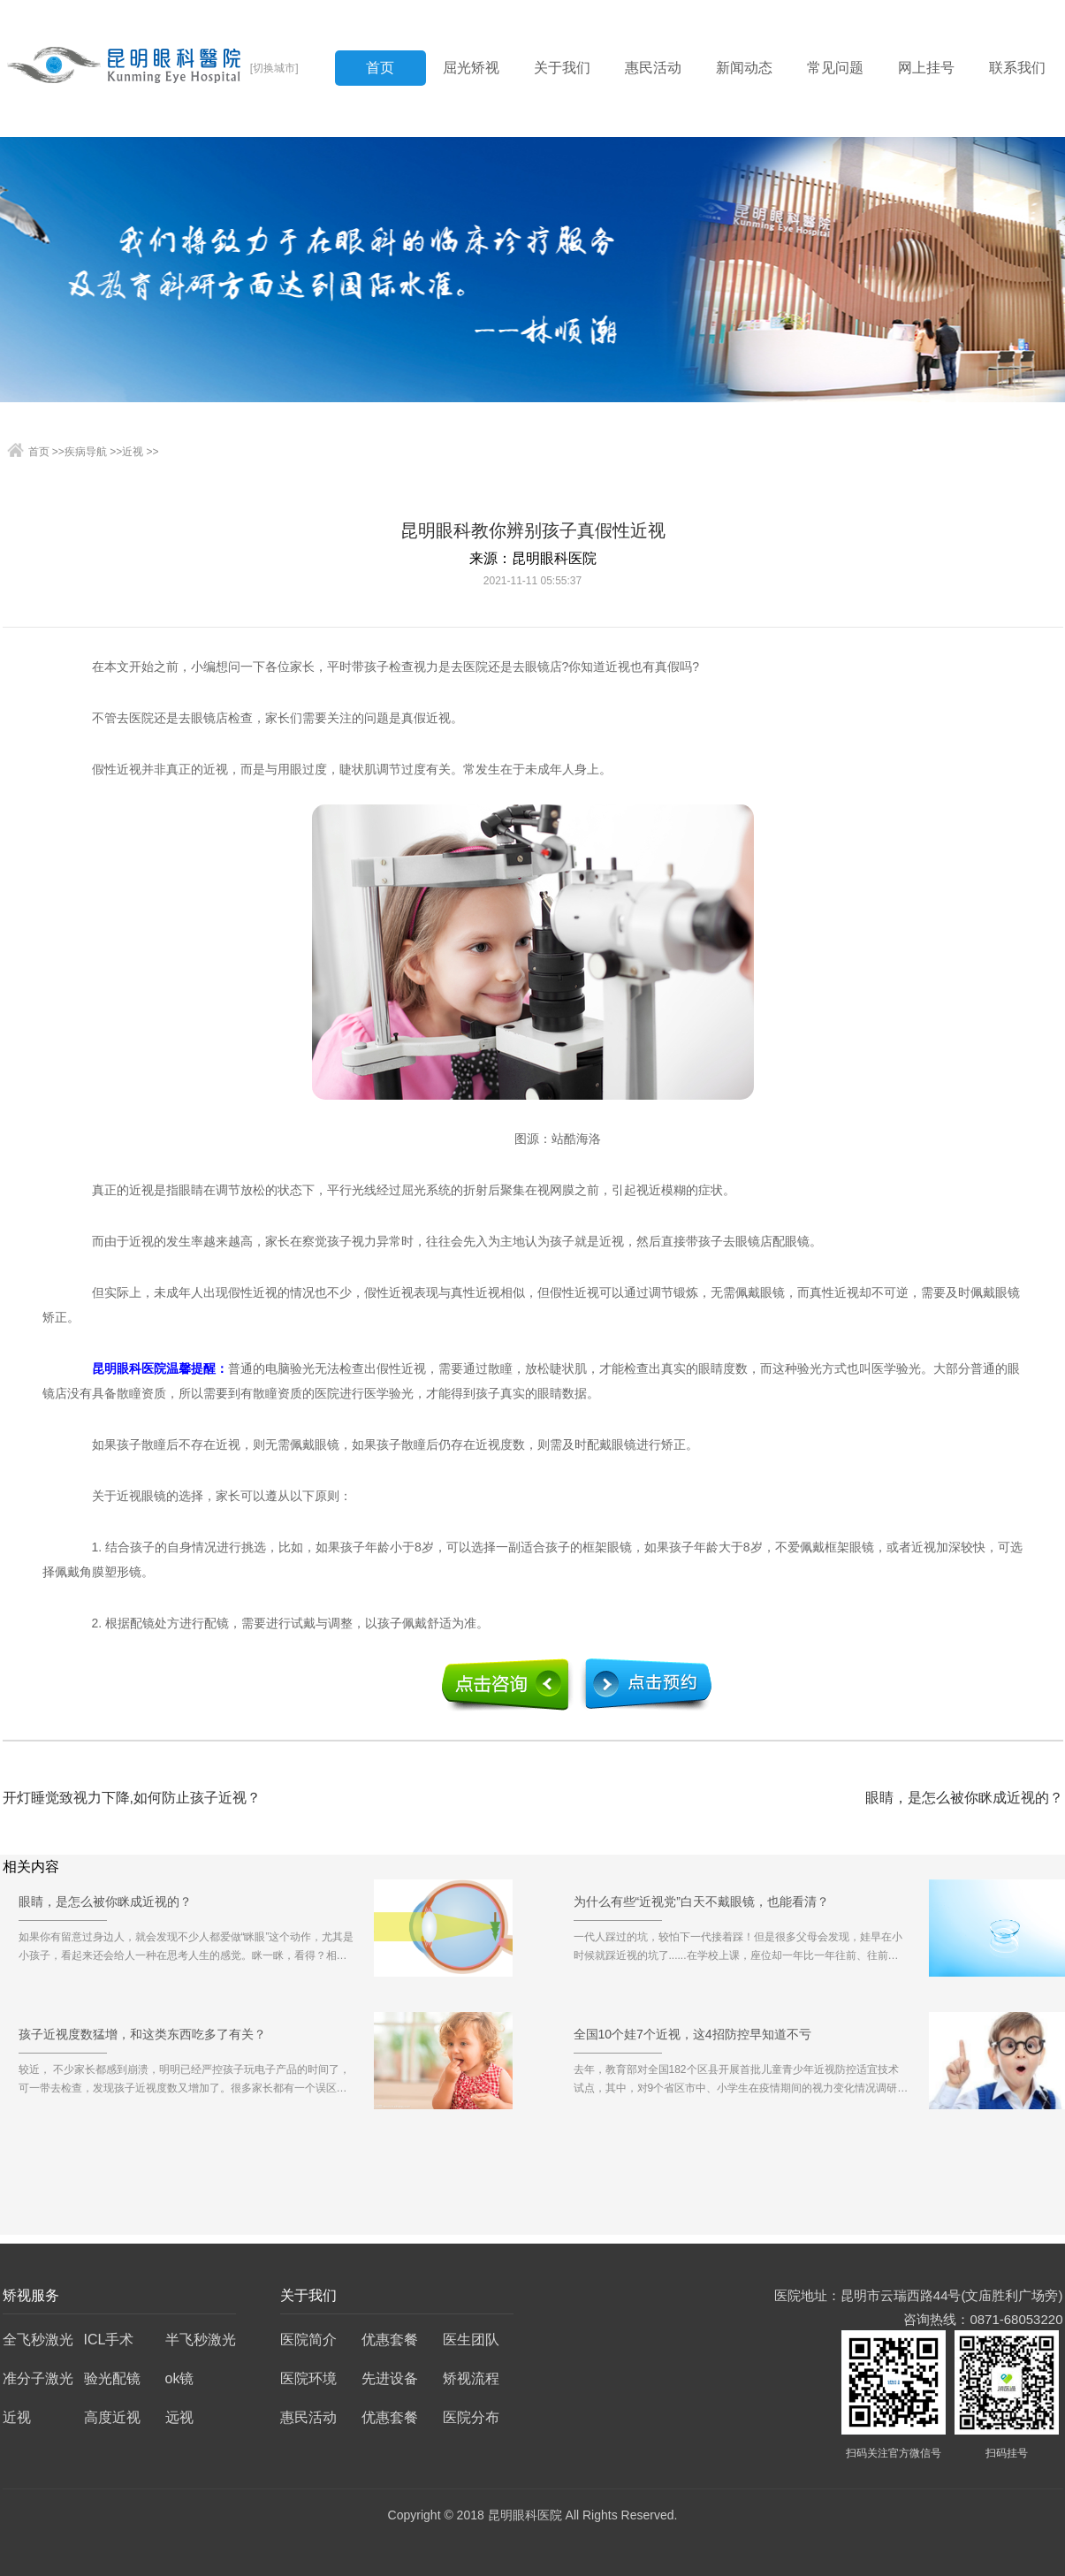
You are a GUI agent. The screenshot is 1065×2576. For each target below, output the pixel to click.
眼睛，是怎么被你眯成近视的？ (964, 1797)
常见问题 (835, 67)
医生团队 (471, 2339)
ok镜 (179, 2378)
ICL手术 (109, 2339)
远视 (179, 2417)
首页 (380, 67)
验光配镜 (112, 2378)
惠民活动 (653, 67)
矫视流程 (471, 2378)
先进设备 (389, 2378)
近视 (132, 452)
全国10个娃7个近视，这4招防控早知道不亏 (692, 2040)
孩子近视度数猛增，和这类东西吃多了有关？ (142, 2040)
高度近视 (112, 2417)
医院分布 (471, 2417)
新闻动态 (744, 67)
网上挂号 (926, 67)
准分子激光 (38, 2378)
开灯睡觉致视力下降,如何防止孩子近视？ (132, 1797)
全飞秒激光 (38, 2339)
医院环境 (308, 2378)
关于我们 (562, 67)
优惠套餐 (389, 2339)
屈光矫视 (471, 67)
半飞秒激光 (200, 2339)
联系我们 (1017, 67)
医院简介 (308, 2339)
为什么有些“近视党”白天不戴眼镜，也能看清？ (701, 1907)
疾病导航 (86, 452)
